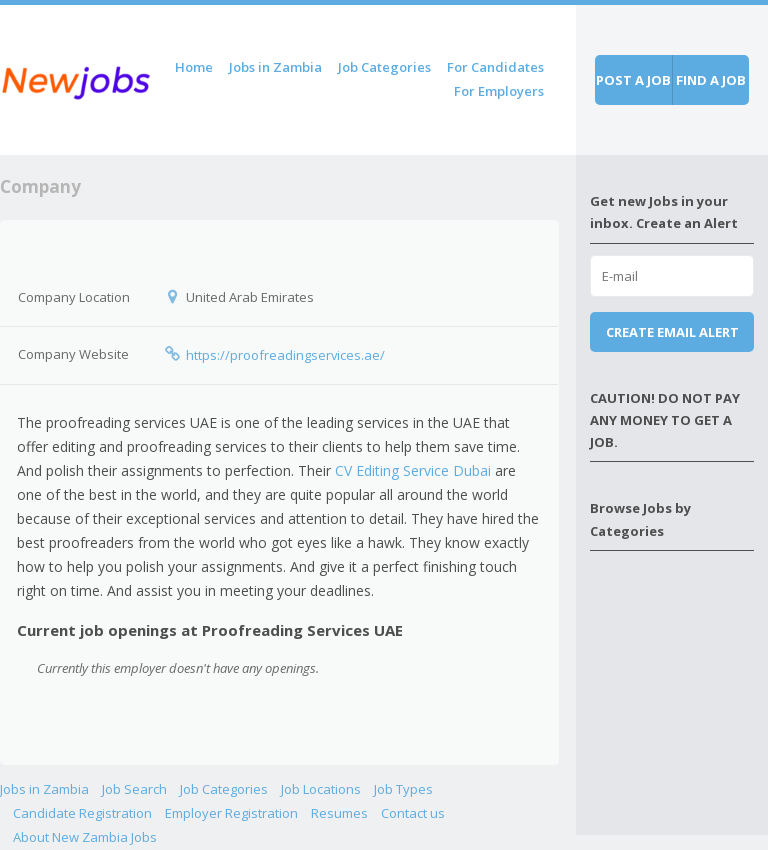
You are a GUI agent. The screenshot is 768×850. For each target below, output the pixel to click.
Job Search (134, 789)
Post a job (633, 80)
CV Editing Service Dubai (413, 470)
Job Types (403, 789)
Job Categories (384, 67)
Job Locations (321, 789)
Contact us (413, 813)
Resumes (339, 813)
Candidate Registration (82, 813)
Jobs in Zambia (275, 67)
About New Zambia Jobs (85, 837)
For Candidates (495, 67)
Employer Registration (231, 813)
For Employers (499, 91)
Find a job (711, 80)
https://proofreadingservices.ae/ (285, 355)
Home (194, 67)
